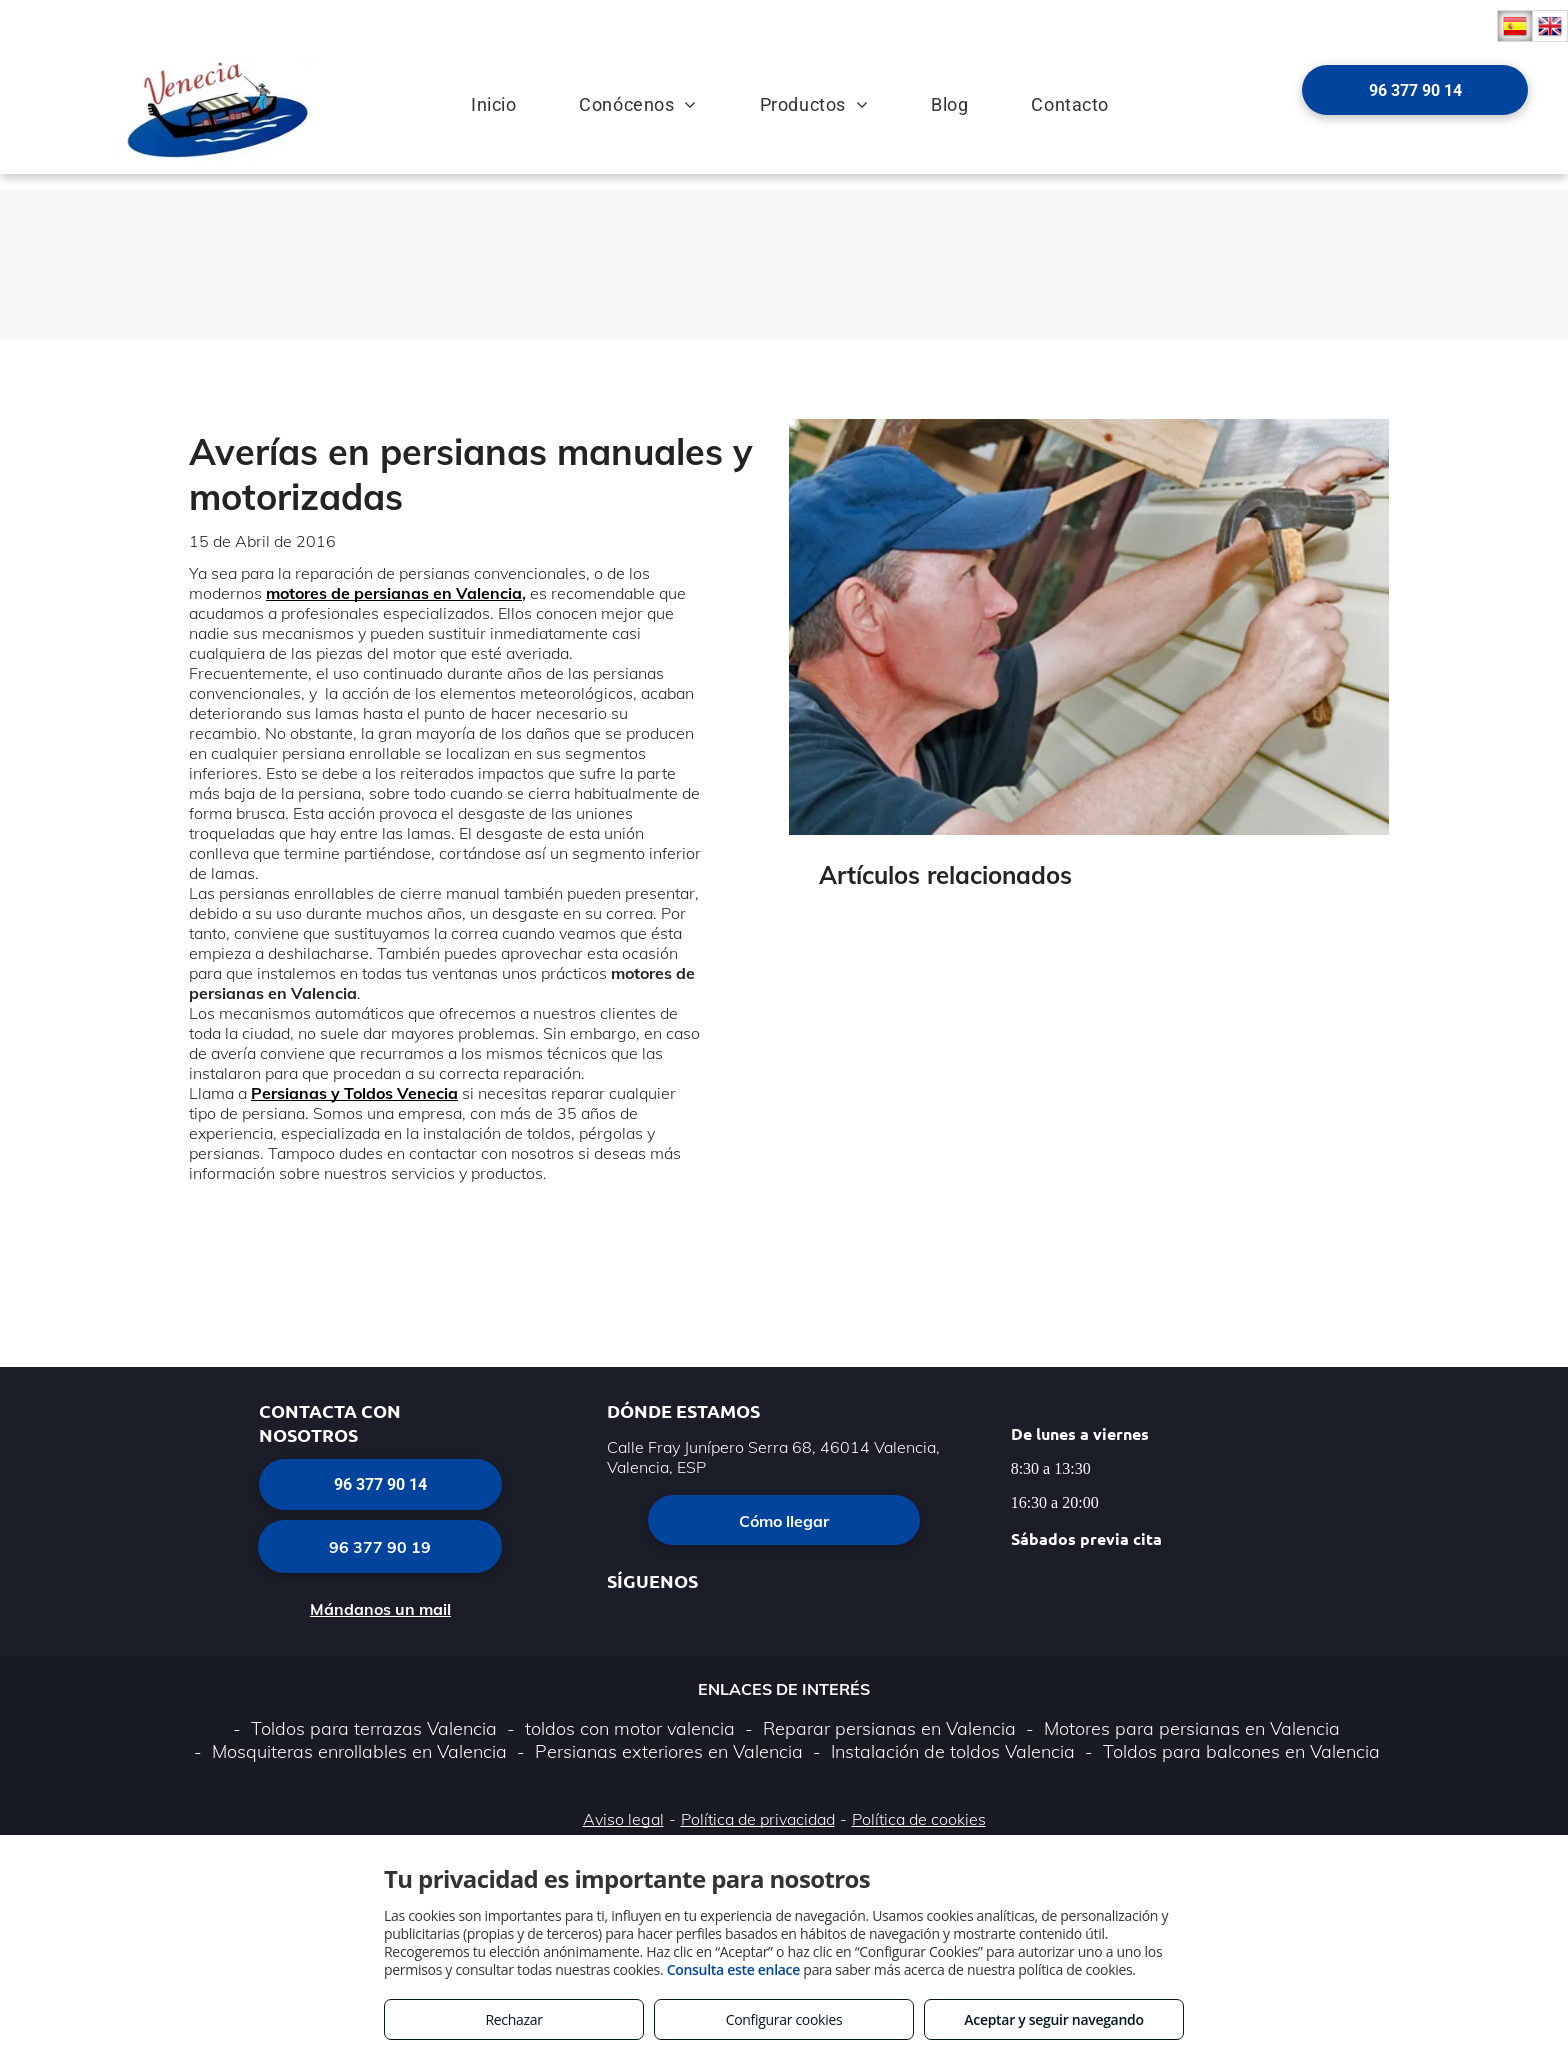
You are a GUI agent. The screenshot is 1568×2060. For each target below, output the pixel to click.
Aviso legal (623, 1819)
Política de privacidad (758, 1819)
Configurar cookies (784, 2019)
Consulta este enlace (733, 1969)
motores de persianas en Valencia (394, 593)
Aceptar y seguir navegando (1053, 2019)
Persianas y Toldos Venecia (354, 1093)
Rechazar (513, 2019)
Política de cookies (919, 1819)
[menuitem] (477, 93)
